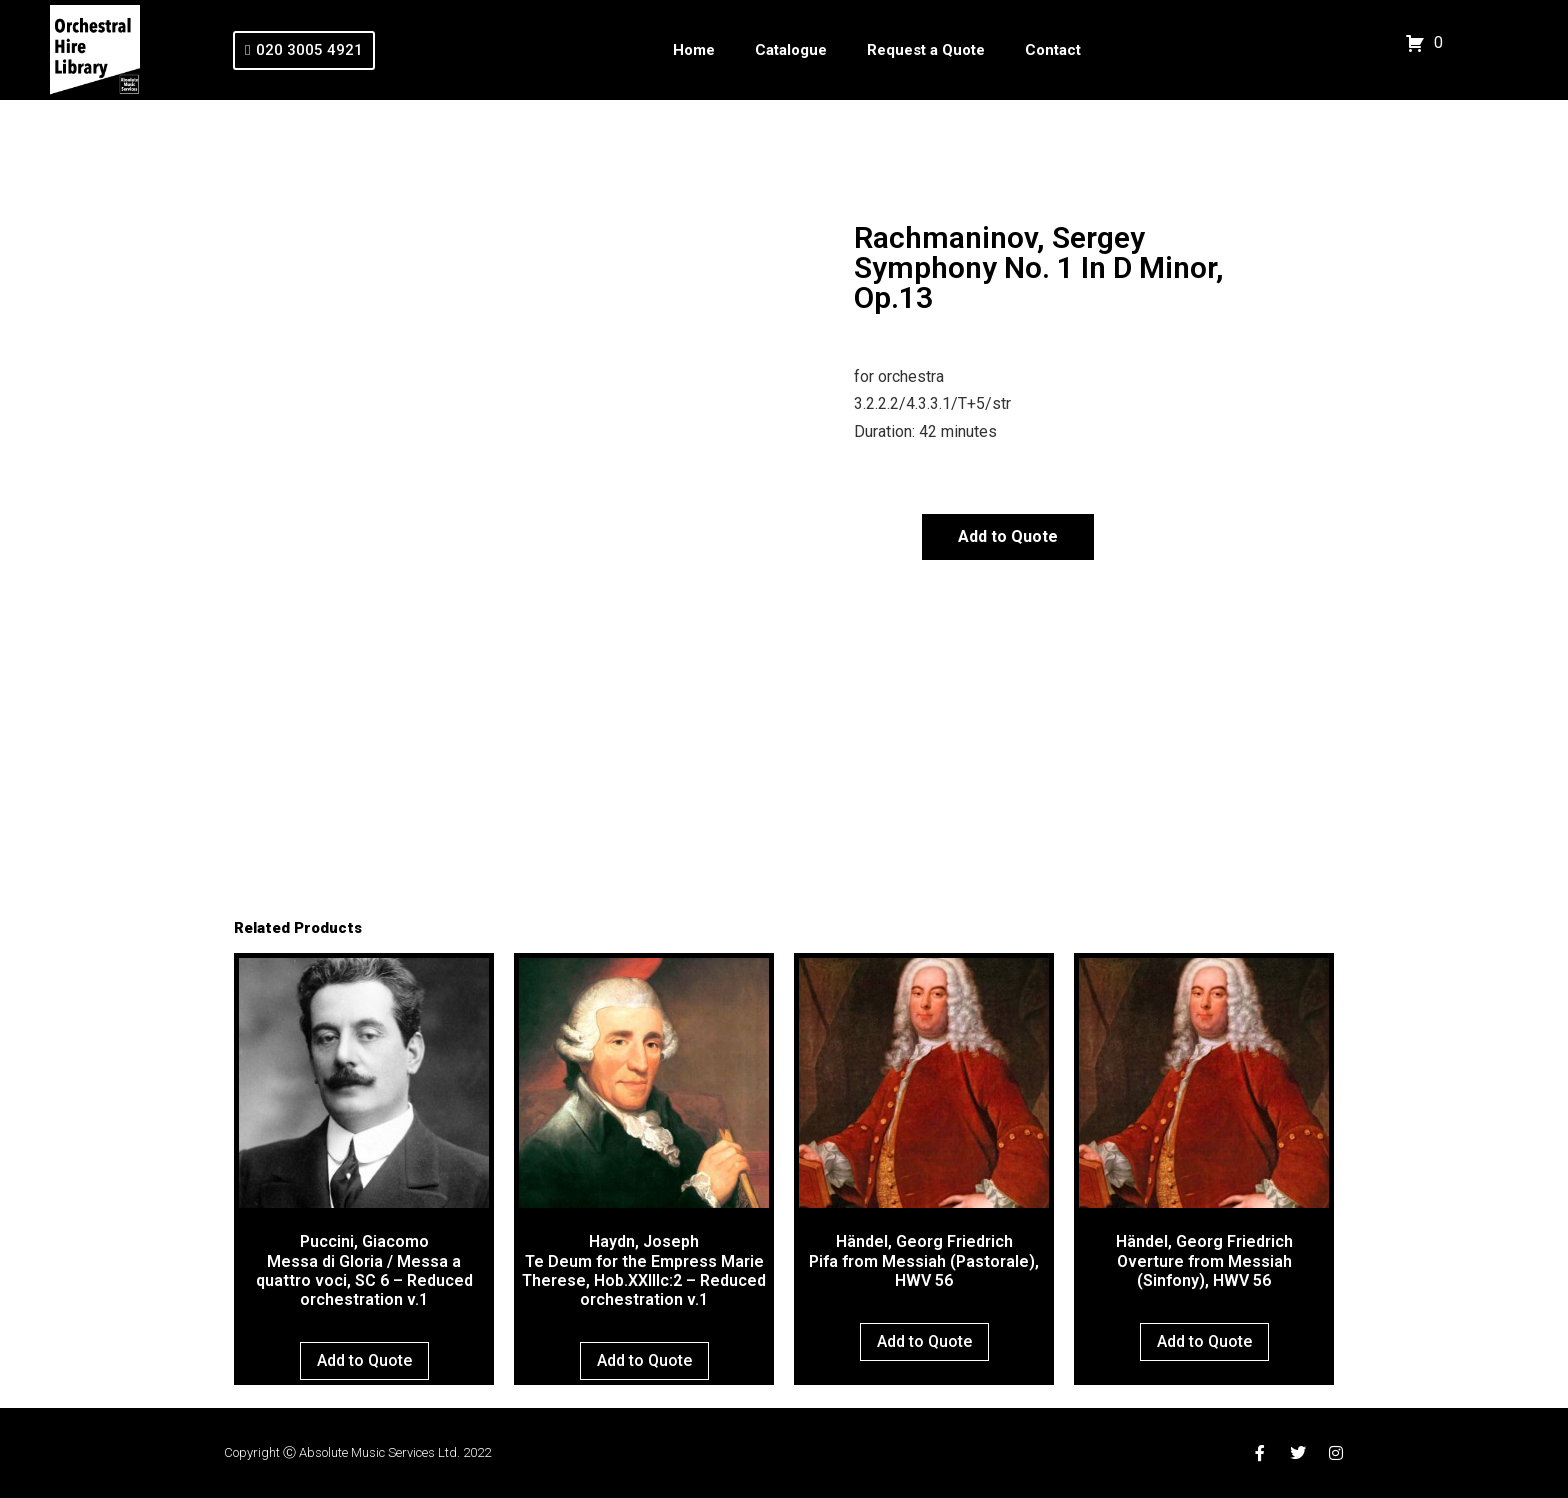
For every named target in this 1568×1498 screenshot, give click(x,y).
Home (694, 50)
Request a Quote (926, 50)
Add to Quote (1008, 536)
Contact (1053, 50)
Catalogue (791, 50)
